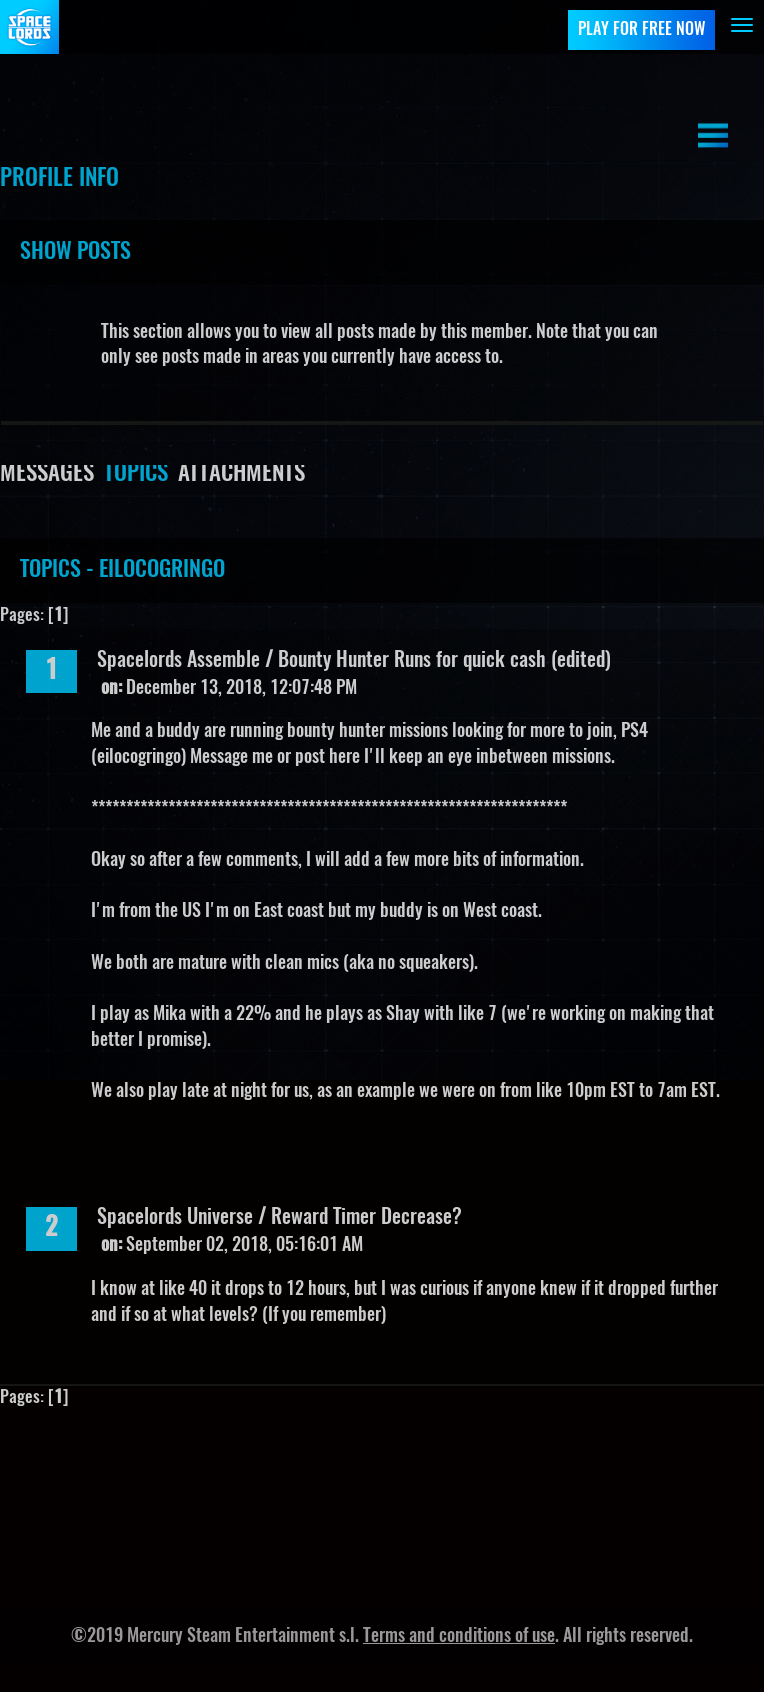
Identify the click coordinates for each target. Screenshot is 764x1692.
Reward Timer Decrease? (366, 1218)
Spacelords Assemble (181, 661)
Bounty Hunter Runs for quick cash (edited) (444, 661)
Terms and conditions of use (459, 1637)
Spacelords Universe (175, 1218)
